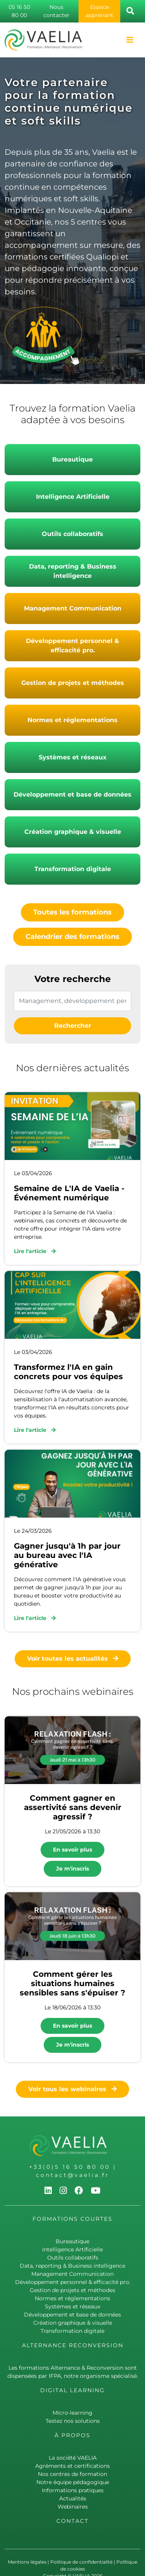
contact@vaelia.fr (72, 2174)
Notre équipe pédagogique (72, 2482)
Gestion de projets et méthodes (72, 682)
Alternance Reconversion (72, 2345)
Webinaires (73, 2506)
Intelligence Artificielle (72, 496)
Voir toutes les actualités (72, 1658)
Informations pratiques (73, 2490)
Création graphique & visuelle (72, 831)
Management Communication (72, 608)
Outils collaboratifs (72, 534)
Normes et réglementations (72, 720)
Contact (72, 2520)
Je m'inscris (72, 1868)
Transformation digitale (72, 869)
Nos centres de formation (72, 2474)
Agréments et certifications (72, 2465)
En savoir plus (72, 1849)
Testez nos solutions (73, 2420)
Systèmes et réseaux (73, 757)
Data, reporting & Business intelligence (72, 571)
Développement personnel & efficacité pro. (72, 645)
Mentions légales (27, 2562)
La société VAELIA (73, 2457)
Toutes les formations (72, 912)
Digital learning (72, 2390)
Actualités (72, 2498)
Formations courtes (72, 2218)
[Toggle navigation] (129, 40)
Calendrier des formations (72, 936)
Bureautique (72, 459)
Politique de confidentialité (81, 2562)
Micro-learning (72, 2412)
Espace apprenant (99, 11)
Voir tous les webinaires (72, 2089)
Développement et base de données (72, 794)
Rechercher (72, 1025)
